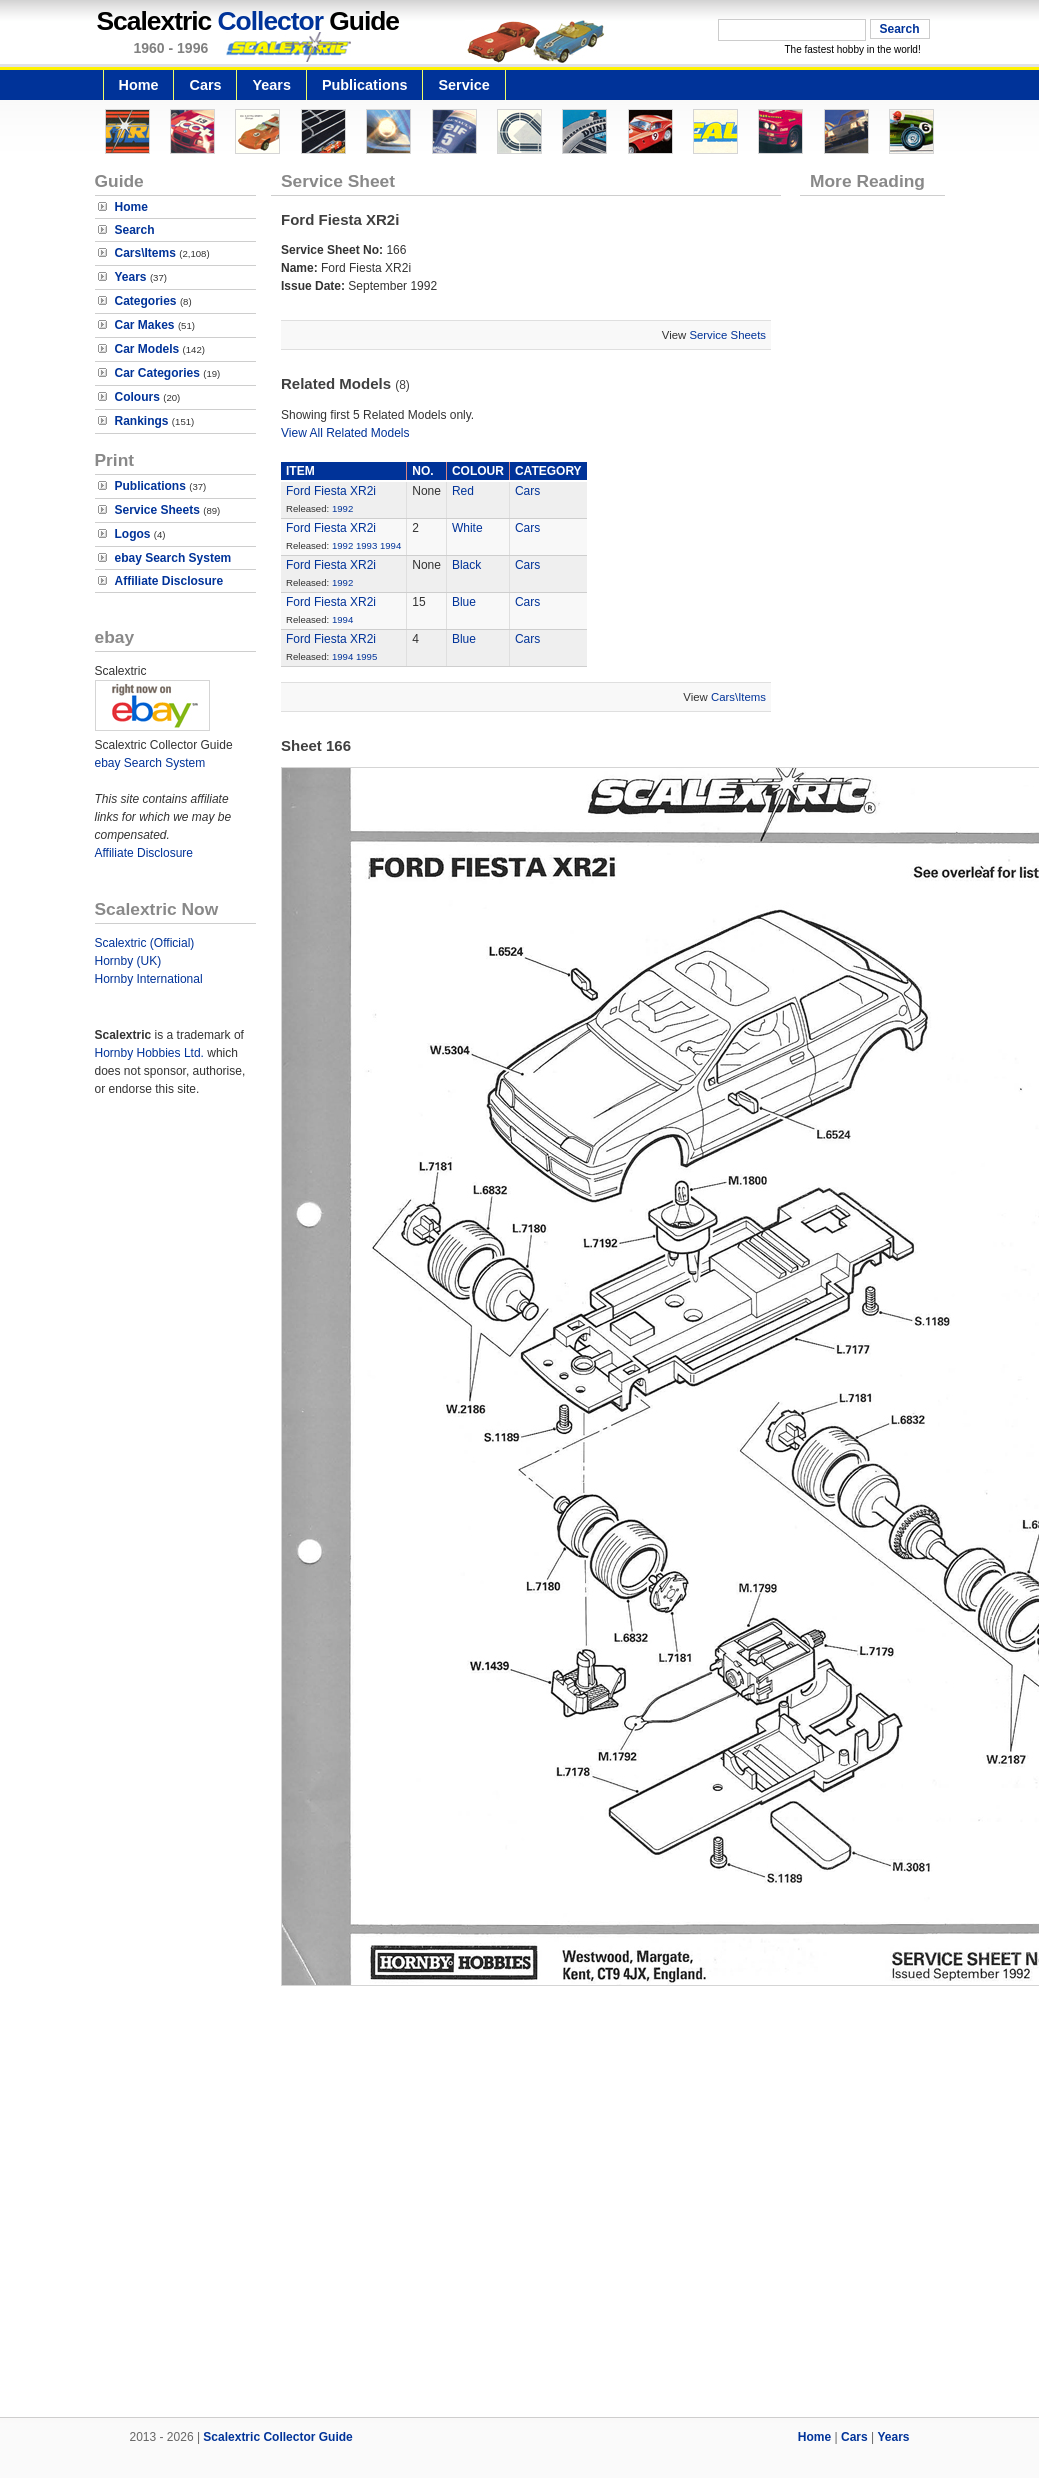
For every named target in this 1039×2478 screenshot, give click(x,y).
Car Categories (157, 373)
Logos (133, 534)
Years (271, 85)
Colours (137, 397)
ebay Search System (173, 558)
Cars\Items (145, 253)
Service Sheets (157, 510)
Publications (365, 85)
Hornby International (149, 979)
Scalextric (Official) (145, 943)
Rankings (142, 421)
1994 (390, 545)
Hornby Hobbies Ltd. (149, 1053)
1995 (366, 656)
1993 (366, 545)
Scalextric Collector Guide (277, 2437)
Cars (205, 85)
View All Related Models (345, 433)
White (467, 528)
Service (463, 85)
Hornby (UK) (128, 961)
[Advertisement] (519, 2206)
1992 (342, 508)
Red (463, 491)
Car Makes (145, 325)
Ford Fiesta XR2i (331, 491)
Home (139, 85)
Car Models (147, 349)
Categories (146, 301)
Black (466, 565)
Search (135, 230)
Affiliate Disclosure (169, 581)
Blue (464, 602)
